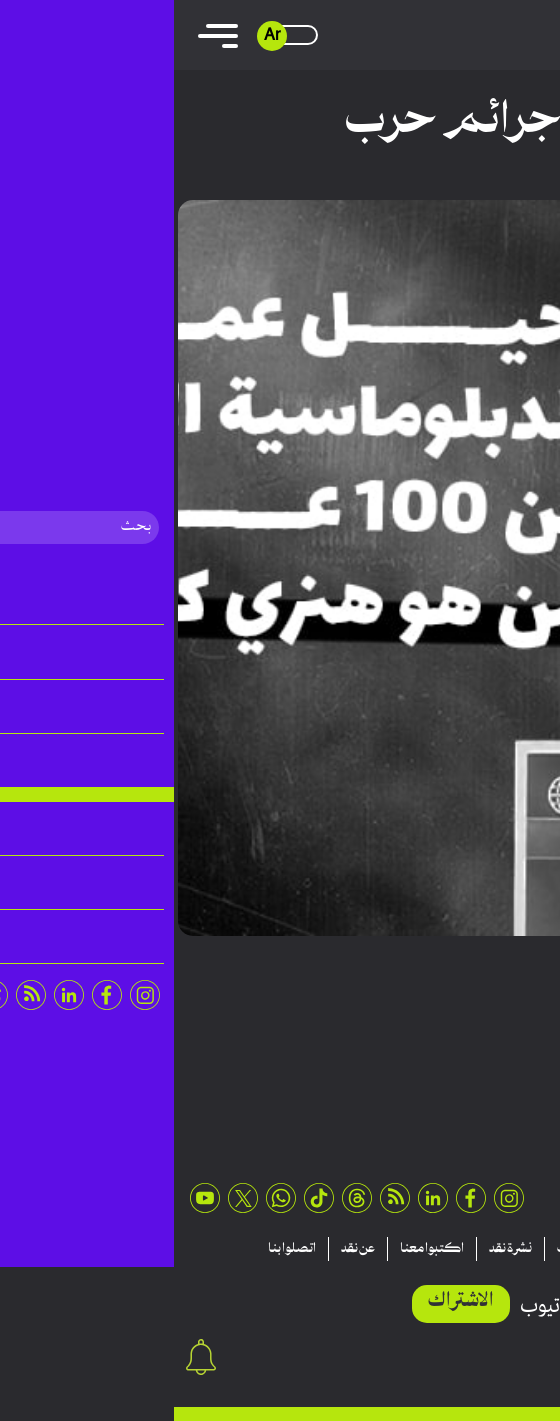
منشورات (406, 1249)
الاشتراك (287, 1301)
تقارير (470, 1249)
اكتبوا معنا (258, 1249)
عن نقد (184, 1249)
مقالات (529, 1249)
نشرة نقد (336, 1249)
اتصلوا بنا (118, 1249)
